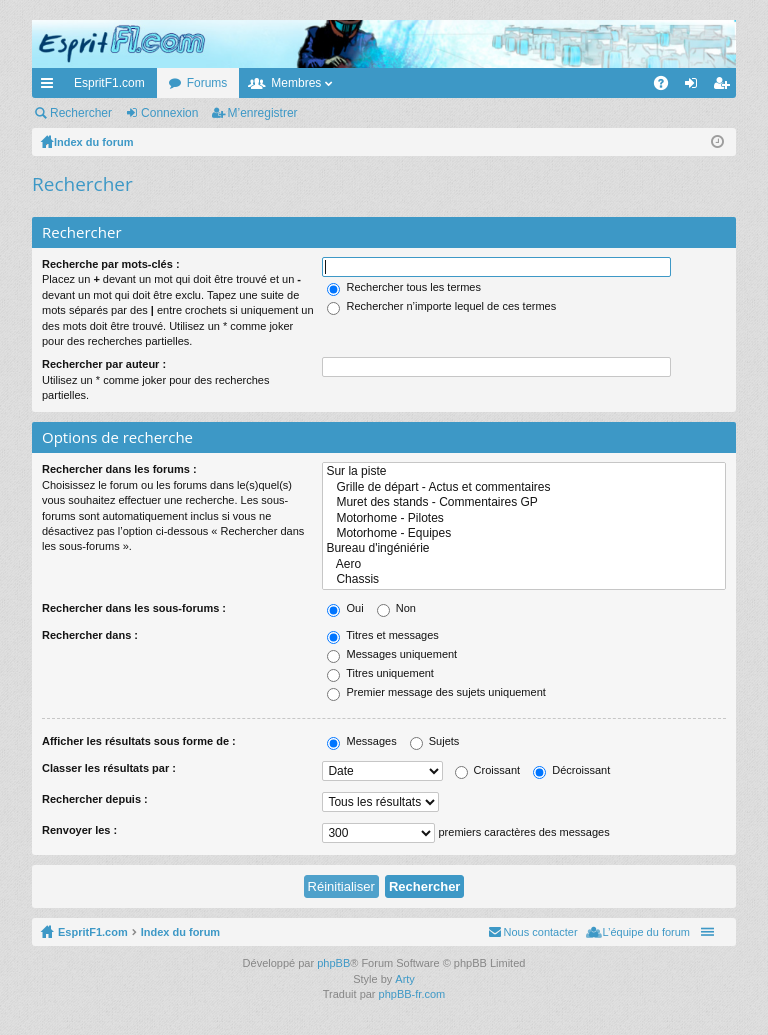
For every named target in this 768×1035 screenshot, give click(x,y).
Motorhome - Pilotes (524, 518)
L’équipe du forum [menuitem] (646, 932)
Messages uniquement (392, 654)
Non (396, 608)
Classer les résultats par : (109, 768)
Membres (296, 83)
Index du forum (180, 932)
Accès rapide (51, 87)
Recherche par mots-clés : (111, 264)
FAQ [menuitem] (667, 87)
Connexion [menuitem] (695, 87)
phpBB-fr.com (412, 994)
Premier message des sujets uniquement (436, 692)
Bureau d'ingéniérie (524, 548)
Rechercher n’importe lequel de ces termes (441, 306)
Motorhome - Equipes (524, 533)
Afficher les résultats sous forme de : (139, 741)
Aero (524, 564)
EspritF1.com (109, 83)
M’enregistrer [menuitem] (725, 87)
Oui (345, 608)
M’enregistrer (263, 113)
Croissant (488, 770)
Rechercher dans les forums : (119, 469)
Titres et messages (382, 635)
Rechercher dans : (90, 635)
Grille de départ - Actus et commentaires (524, 487)
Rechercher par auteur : (104, 364)
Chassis (524, 579)
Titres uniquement (380, 673)
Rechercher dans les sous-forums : (134, 608)
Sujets (435, 741)
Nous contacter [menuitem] (541, 932)
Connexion (169, 113)
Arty (405, 979)
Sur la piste (524, 471)
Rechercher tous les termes (404, 287)
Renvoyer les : (79, 830)
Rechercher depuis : (95, 799)
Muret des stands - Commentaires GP (524, 502)
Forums (207, 83)
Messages (361, 741)
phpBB (333, 963)
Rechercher (81, 113)
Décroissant (571, 770)
